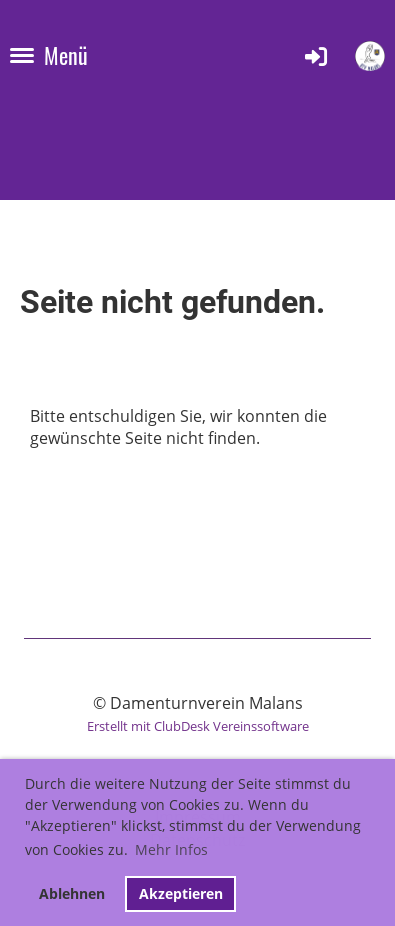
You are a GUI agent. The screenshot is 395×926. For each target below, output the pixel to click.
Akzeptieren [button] (181, 893)
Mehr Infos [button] (171, 849)
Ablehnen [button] (72, 893)
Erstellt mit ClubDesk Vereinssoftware (198, 726)
